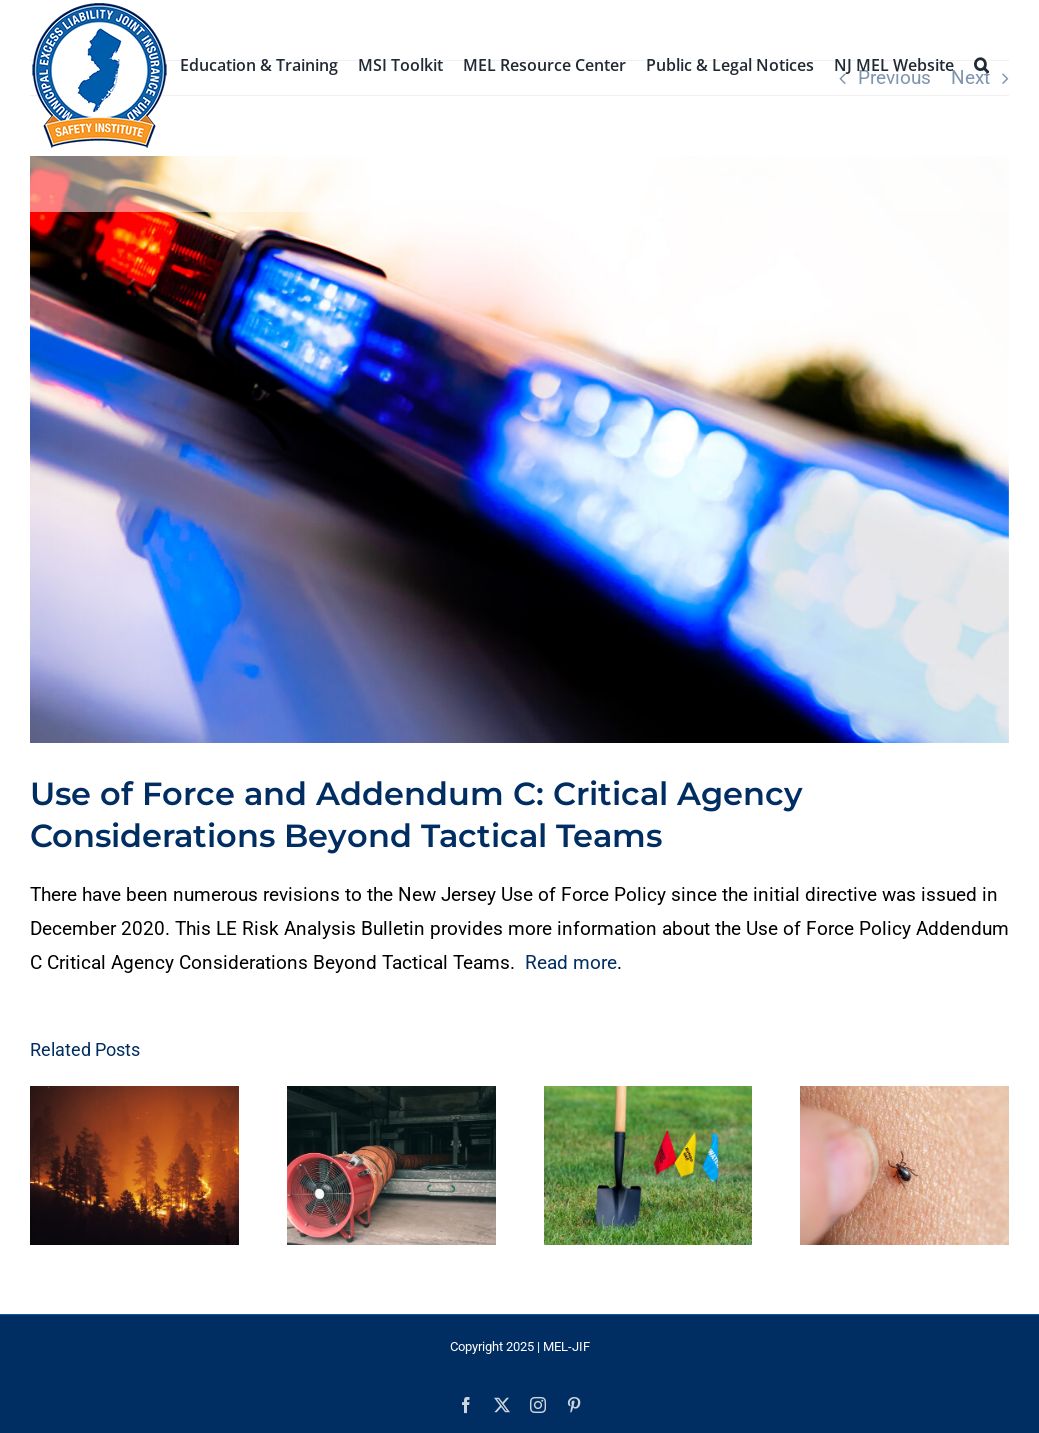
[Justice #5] (519, 449)
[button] (981, 63)
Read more (571, 962)
